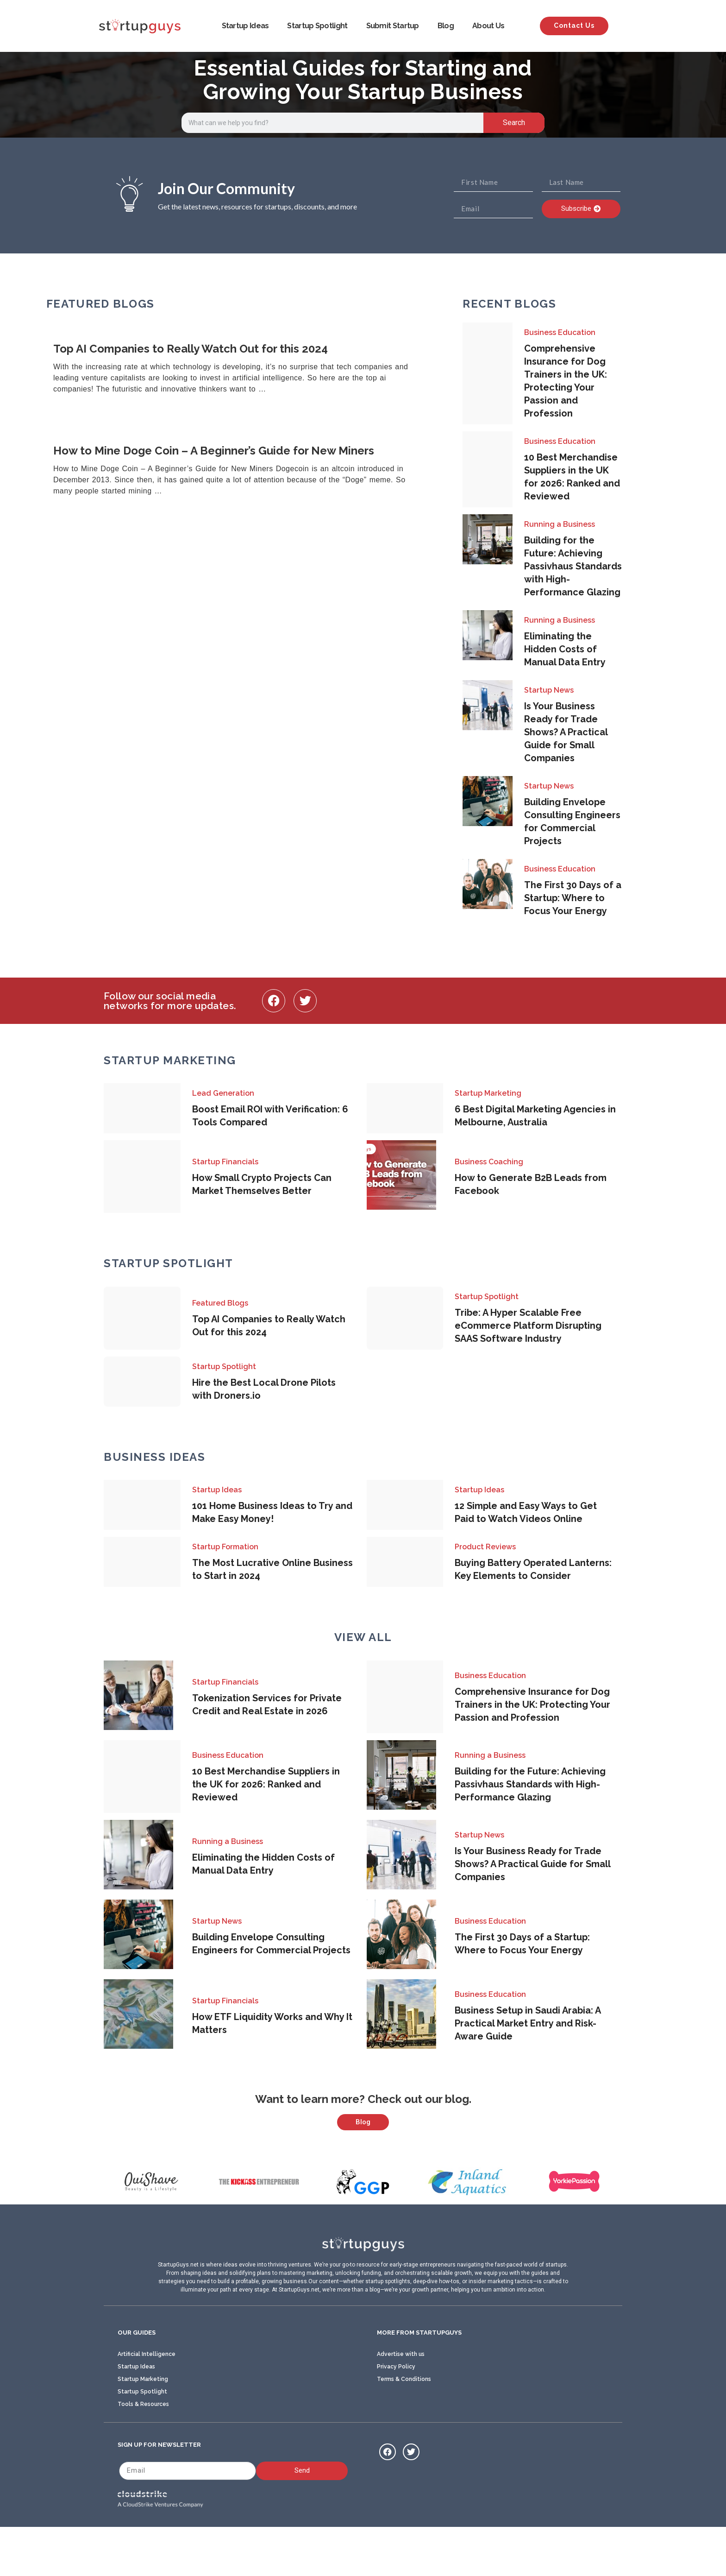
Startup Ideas (245, 25)
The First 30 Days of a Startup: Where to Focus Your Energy (572, 897)
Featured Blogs (220, 1303)
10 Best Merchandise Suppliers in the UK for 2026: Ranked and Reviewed (266, 1784)
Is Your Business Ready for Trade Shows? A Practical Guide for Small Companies (565, 732)
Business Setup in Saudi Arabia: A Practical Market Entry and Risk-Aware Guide (528, 2023)
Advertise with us (401, 2400)
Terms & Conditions (404, 2425)
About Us (488, 25)
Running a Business (559, 524)
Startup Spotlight (317, 25)
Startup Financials (225, 1161)
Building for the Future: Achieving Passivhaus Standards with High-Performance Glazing (573, 566)
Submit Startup (392, 25)
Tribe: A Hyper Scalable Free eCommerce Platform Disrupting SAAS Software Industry (528, 1325)
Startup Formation (225, 1546)
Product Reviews (485, 1546)
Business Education (559, 332)
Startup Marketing (488, 1093)
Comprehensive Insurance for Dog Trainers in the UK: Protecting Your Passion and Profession (532, 1704)
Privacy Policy (396, 2412)
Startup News (549, 690)
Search (514, 122)
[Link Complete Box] (242, 369)
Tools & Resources (143, 2450)
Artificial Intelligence (146, 2400)
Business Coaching (489, 1161)
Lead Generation (223, 1093)
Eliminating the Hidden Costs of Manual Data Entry (565, 649)
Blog (446, 25)
